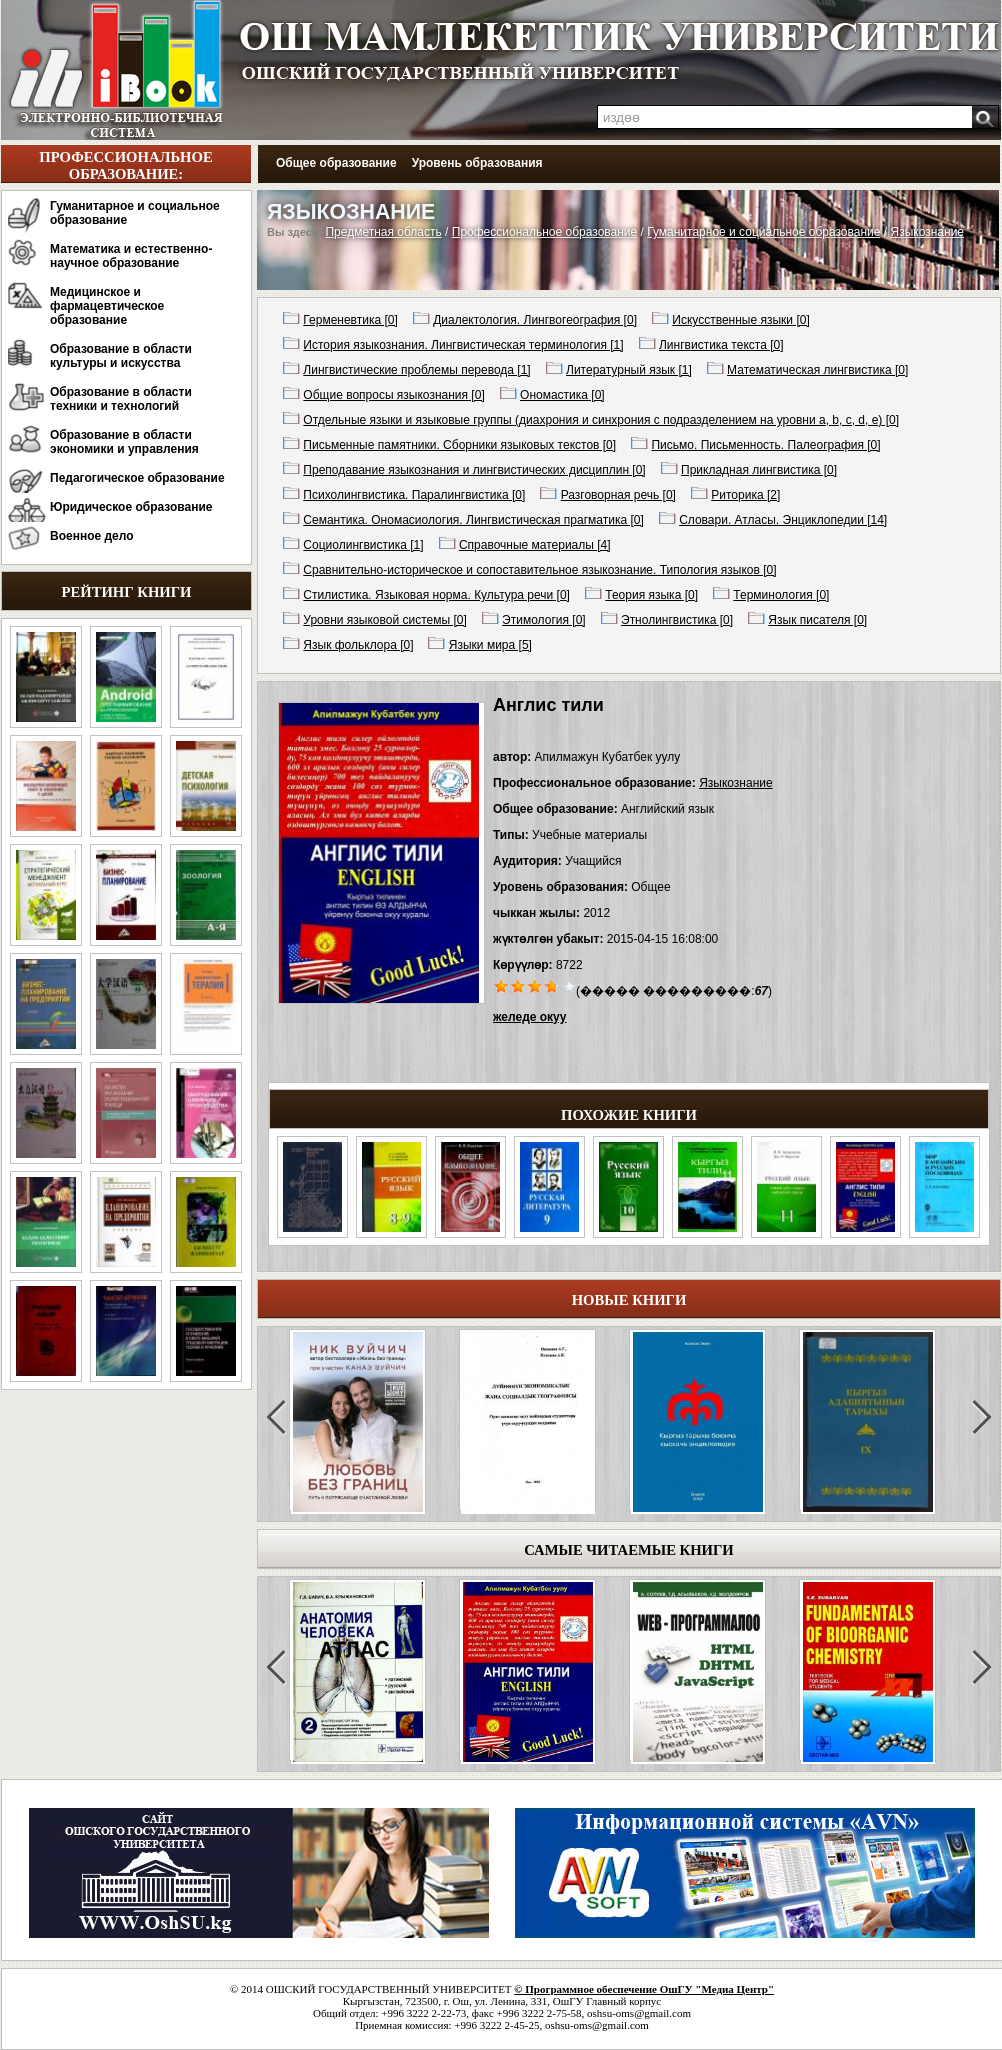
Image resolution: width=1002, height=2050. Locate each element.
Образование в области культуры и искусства (121, 356)
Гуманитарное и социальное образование (135, 213)
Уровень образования (477, 163)
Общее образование (336, 163)
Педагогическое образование (137, 478)
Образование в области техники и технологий (121, 399)
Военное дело (92, 536)
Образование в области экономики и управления (124, 442)
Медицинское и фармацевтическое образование (107, 306)
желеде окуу (529, 1017)
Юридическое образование (131, 507)
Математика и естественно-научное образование (131, 256)
